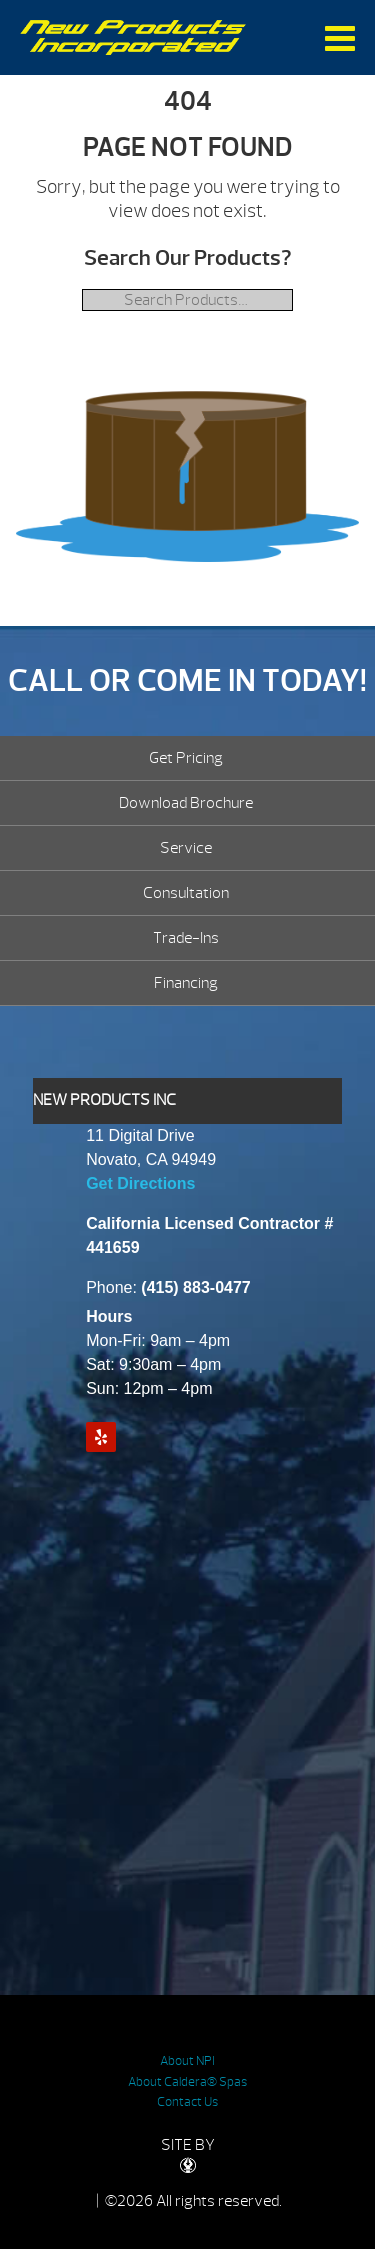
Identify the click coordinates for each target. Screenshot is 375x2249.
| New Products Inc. (133, 37)
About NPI (187, 2061)
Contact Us (187, 2102)
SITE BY (188, 2154)
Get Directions (140, 1183)
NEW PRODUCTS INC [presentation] (104, 1100)
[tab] (187, 1101)
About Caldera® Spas (187, 2082)
